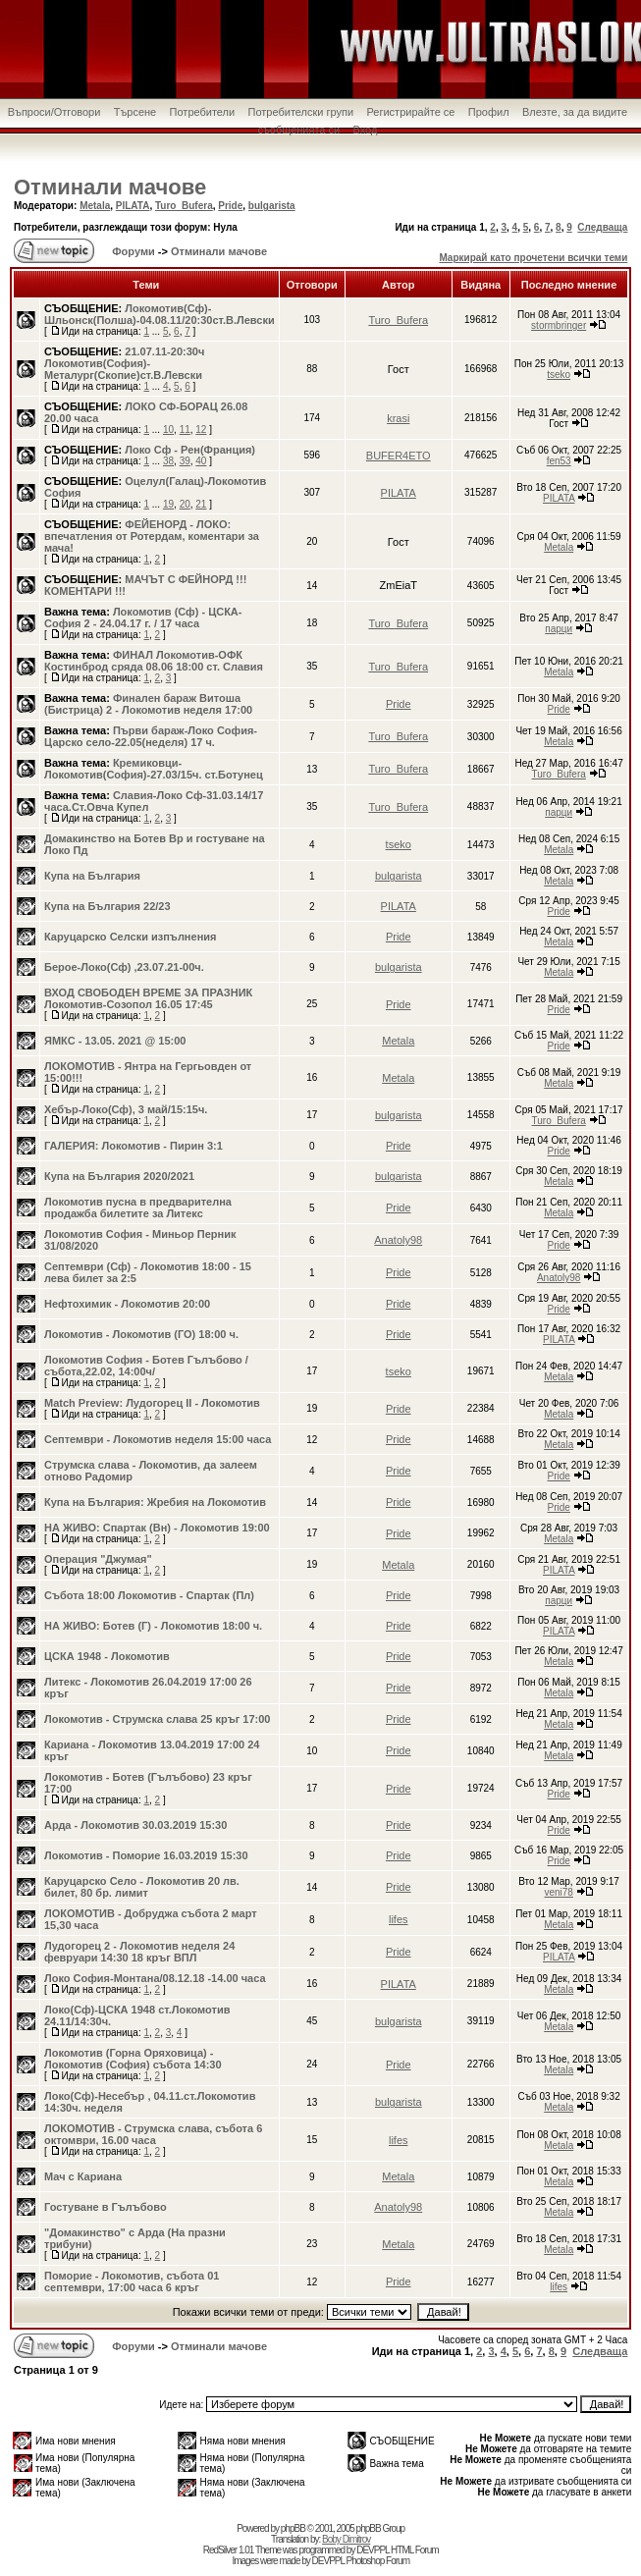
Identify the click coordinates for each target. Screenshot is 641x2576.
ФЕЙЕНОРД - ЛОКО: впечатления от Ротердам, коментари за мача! (151, 536)
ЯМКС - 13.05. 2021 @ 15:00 (115, 1040)
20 (185, 504)
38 (168, 461)
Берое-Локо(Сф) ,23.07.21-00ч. (124, 967)
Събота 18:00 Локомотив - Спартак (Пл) (149, 1595)
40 (200, 461)
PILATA (133, 205)
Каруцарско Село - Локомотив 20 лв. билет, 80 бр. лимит (142, 1887)
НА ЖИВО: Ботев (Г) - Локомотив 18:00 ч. (153, 1626)
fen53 (559, 461)
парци (558, 628)
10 (168, 429)
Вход (365, 129)
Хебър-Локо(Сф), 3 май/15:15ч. (125, 1109)
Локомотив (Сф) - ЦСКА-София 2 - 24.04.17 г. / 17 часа (142, 617)
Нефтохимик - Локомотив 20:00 (127, 1304)
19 (168, 504)
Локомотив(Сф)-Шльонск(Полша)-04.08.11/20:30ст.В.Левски (159, 314)
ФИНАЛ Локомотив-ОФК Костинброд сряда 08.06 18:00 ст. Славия (153, 660)
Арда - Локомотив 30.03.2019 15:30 (135, 1825)
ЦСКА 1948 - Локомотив (107, 1656)
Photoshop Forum (377, 2560)
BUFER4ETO (398, 455)
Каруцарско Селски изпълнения (130, 936)
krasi (398, 418)
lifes (398, 1919)
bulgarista (271, 205)
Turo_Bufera (184, 205)
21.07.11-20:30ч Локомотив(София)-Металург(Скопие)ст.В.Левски (124, 363)
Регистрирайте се (410, 112)
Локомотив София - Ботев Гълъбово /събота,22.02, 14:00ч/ (146, 1365)
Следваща (602, 227)
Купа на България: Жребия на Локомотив (155, 1502)
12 (200, 429)
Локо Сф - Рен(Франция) (190, 450)
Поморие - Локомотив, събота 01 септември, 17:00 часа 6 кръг (131, 2281)
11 (185, 429)
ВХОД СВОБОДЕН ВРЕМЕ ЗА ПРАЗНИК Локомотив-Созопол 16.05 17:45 (148, 998)
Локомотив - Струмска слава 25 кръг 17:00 (157, 1719)
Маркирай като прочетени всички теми (533, 257)
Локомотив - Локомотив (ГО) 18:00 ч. (141, 1334)
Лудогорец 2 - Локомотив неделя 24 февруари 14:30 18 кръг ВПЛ (139, 1951)
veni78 (558, 1892)
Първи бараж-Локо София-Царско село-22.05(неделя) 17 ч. (150, 736)
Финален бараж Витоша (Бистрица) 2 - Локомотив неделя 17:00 (148, 704)
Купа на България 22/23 (107, 906)
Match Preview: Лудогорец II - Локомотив (152, 1403)
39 (185, 461)
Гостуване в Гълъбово (105, 2207)
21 (200, 504)
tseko (558, 374)
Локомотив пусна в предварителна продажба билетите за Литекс (138, 1207)
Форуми (132, 251)
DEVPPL (372, 2550)
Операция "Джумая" (98, 1559)
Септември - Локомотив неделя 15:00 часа (157, 1439)
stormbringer (558, 325)
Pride (230, 205)
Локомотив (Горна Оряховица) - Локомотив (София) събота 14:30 (133, 2058)
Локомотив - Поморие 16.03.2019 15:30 (146, 1855)
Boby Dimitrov (346, 2539)
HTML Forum (415, 2550)
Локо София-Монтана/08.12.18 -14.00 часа (155, 1978)
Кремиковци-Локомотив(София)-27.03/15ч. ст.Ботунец (153, 768)
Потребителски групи (301, 112)
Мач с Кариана (83, 2176)
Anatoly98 (398, 1240)
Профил (488, 112)
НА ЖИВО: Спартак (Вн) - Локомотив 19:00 (157, 1527)
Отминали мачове (110, 187)
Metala (95, 205)
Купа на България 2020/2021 (119, 1176)
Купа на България (92, 876)
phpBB (293, 2528)
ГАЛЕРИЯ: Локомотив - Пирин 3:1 (133, 1146)
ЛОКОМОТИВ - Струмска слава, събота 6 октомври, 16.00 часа (153, 2134)
